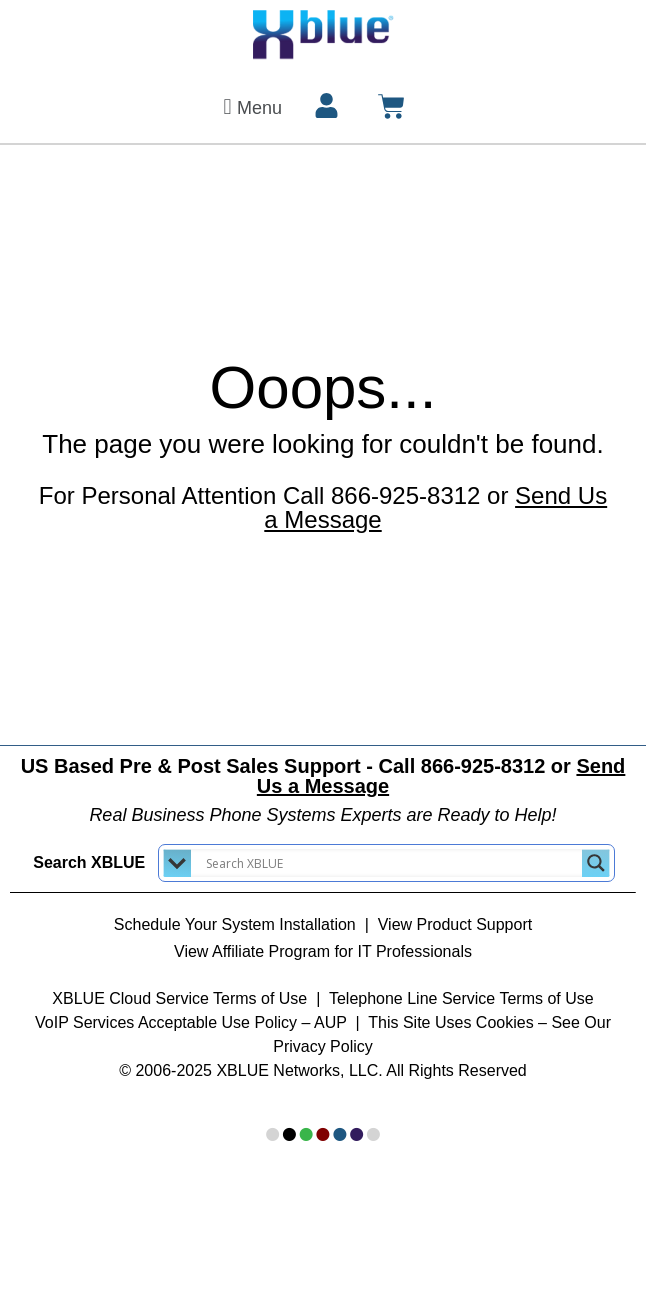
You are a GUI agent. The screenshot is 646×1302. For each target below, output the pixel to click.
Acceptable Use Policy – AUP (244, 1022)
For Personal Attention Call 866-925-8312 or (323, 507)
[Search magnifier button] (596, 863)
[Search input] (391, 863)
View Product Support (455, 924)
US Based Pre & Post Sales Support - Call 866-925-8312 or (323, 776)
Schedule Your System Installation (235, 924)
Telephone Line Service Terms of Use (461, 998)
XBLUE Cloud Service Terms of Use (179, 998)
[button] (250, 106)
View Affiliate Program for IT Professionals (323, 951)
